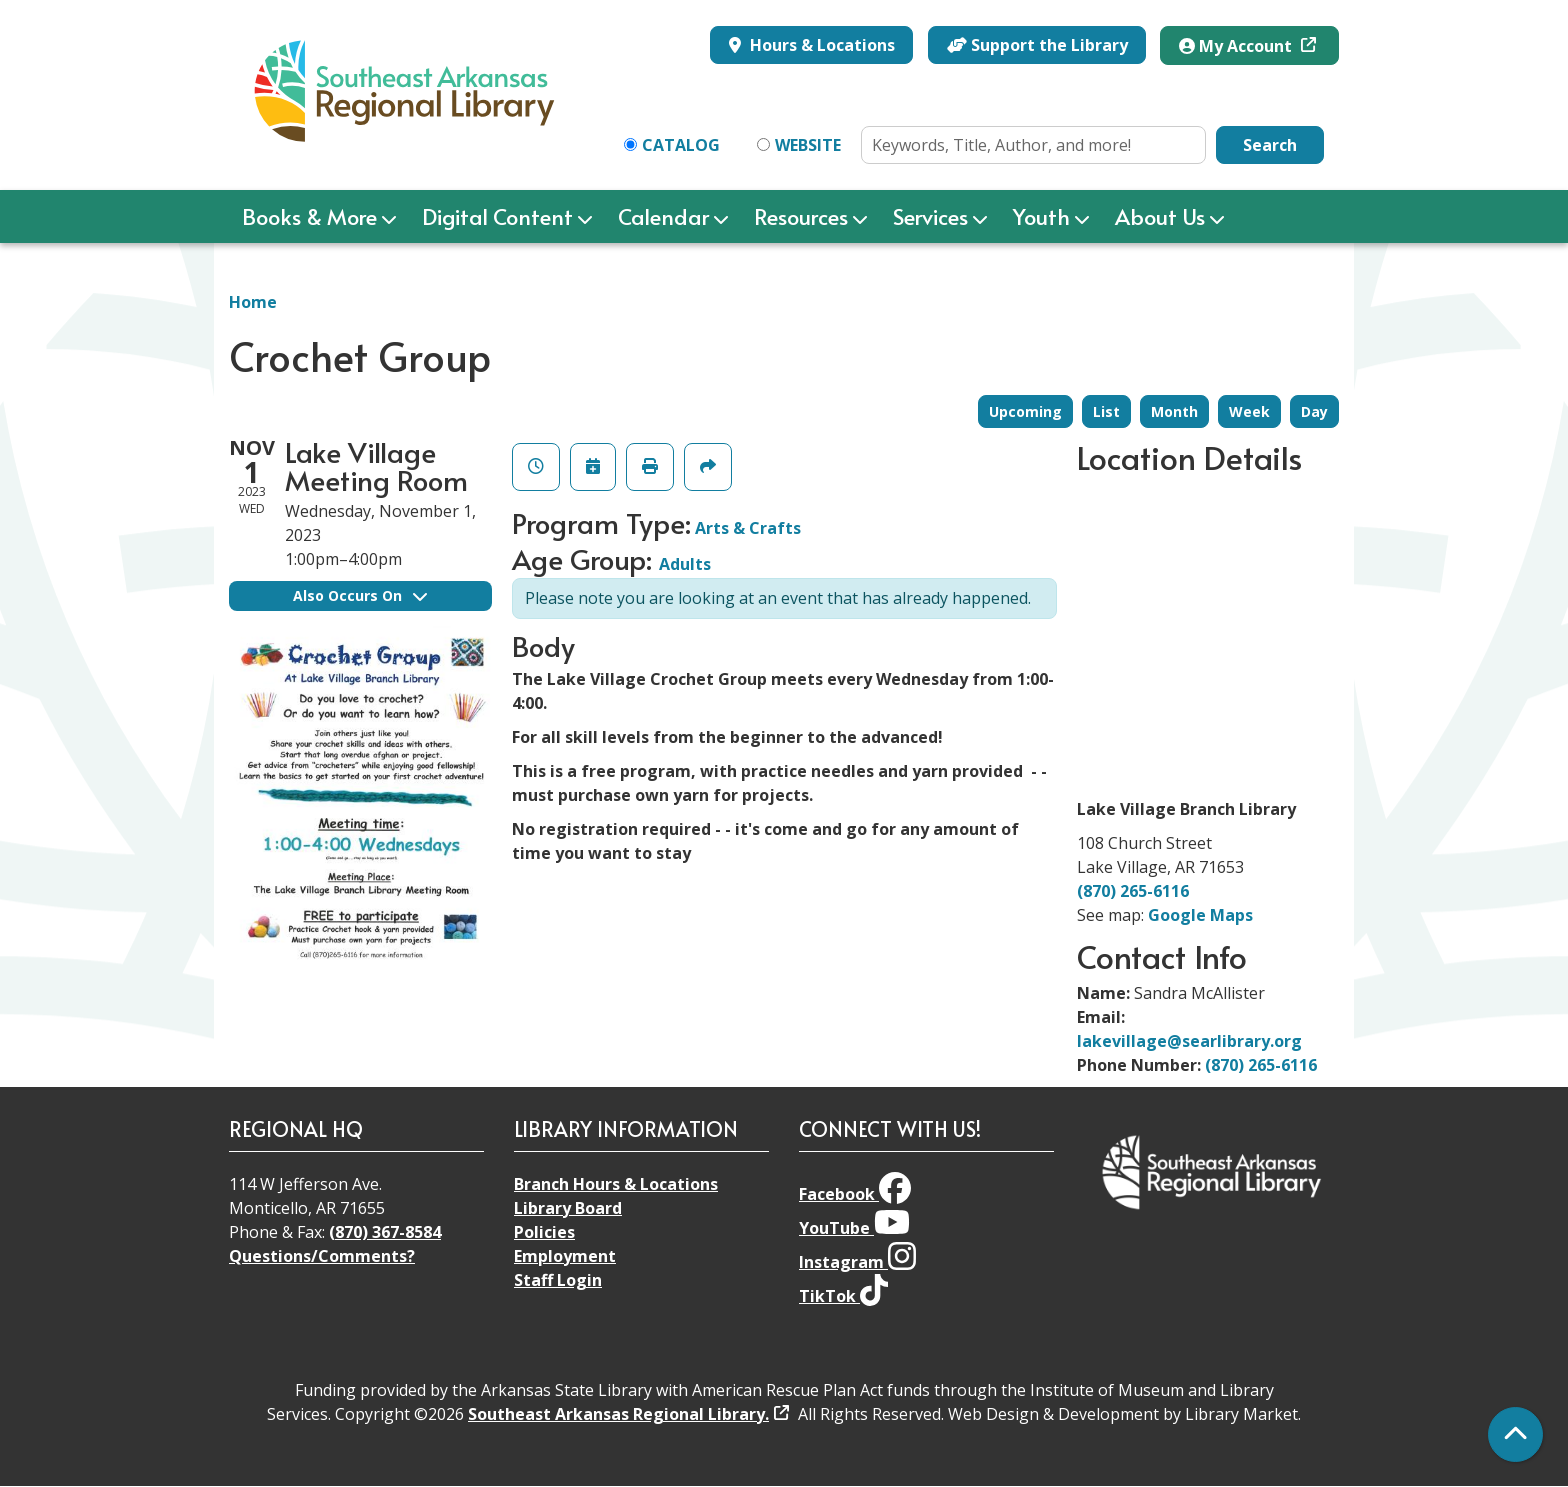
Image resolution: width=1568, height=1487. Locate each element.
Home (253, 302)
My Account (1237, 46)
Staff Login (558, 1280)
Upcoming (1025, 411)
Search (1270, 145)
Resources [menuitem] (801, 216)
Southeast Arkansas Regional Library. (618, 1414)
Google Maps (1200, 915)
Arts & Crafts (748, 528)
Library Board (568, 1208)
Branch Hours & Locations (616, 1184)
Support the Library (1037, 45)
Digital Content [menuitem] (497, 216)
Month (1174, 411)
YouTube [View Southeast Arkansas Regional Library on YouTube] (854, 1228)
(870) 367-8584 (385, 1232)
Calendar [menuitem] (663, 216)
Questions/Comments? (322, 1256)
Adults (685, 564)
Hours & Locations (820, 45)
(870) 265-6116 (1133, 891)
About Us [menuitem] (1160, 216)
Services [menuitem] (930, 216)
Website (808, 145)
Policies (544, 1232)
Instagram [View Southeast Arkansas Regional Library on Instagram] (857, 1262)
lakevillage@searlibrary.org (1189, 1041)
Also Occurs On (360, 595)
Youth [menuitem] (1041, 216)
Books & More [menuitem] (309, 216)
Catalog (681, 145)
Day (1314, 411)
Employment (565, 1256)
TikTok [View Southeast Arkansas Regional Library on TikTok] (843, 1296)
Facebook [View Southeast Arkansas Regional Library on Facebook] (855, 1194)
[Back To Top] (1515, 1434)
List (1106, 411)
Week (1249, 411)
